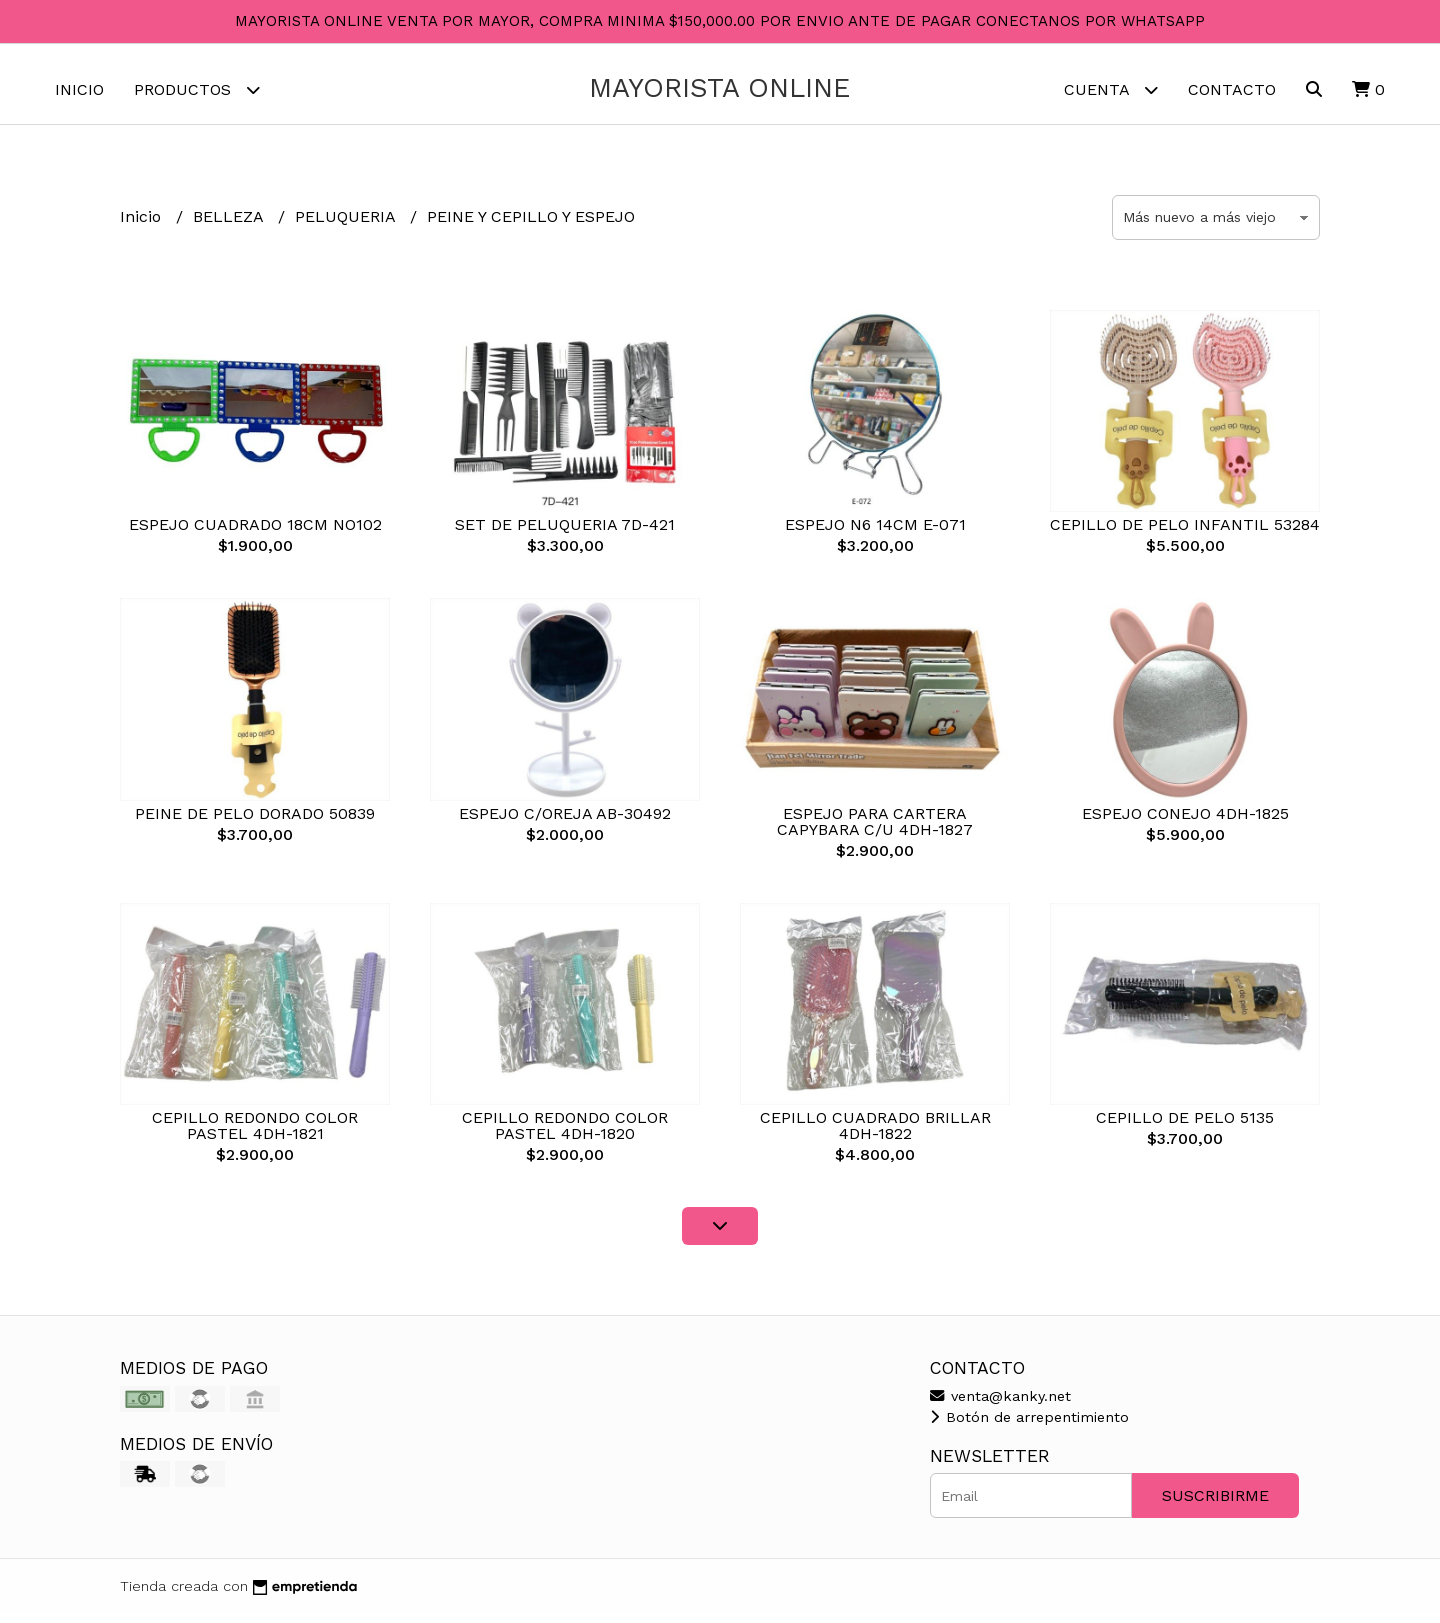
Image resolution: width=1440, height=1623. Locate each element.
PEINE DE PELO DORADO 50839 (255, 823)
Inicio (79, 89)
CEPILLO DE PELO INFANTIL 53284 (1185, 534)
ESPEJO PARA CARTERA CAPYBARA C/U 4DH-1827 (875, 831)
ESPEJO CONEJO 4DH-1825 (1185, 823)
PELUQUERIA (347, 226)
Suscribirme (1215, 1505)
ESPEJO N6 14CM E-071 (875, 534)
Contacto (1232, 89)
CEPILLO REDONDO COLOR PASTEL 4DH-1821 (255, 1135)
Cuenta (1111, 89)
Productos (197, 89)
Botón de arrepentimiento (1029, 1427)
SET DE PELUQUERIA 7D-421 (565, 534)
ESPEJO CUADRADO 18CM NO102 (255, 534)
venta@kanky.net (1000, 1406)
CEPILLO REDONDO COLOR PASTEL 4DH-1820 (565, 1135)
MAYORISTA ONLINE (719, 88)
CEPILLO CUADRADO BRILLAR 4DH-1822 (875, 1135)
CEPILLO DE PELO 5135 (1185, 1127)
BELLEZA (230, 226)
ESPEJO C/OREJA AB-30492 (565, 823)
